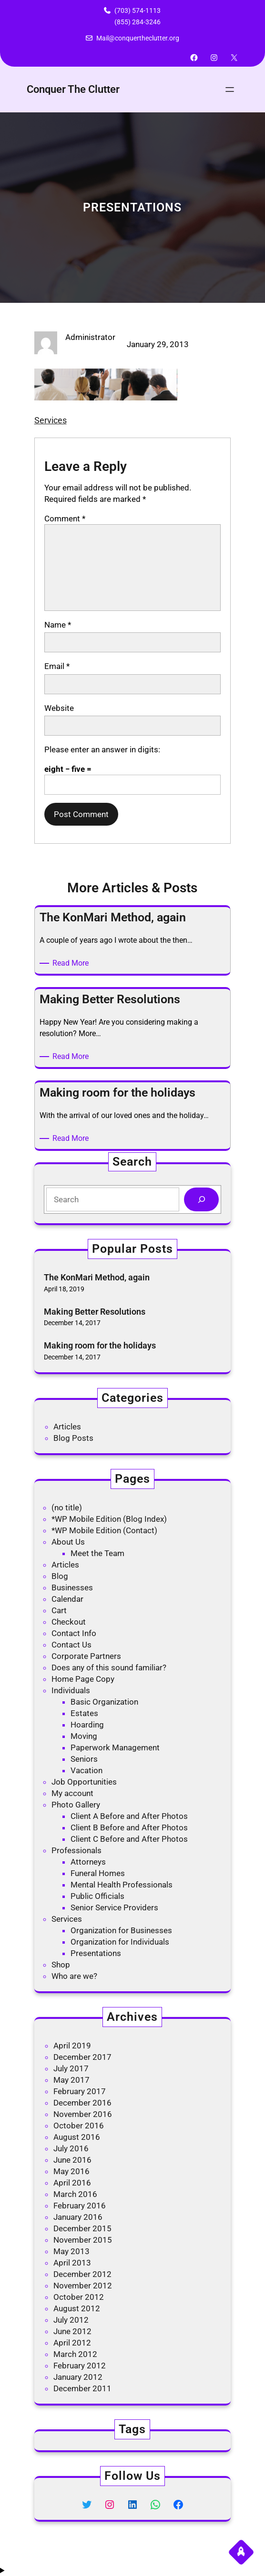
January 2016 (77, 2217)
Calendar (67, 1599)
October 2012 (78, 2297)
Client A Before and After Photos (129, 1816)
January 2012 (77, 2377)
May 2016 (71, 2171)
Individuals (70, 1690)
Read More (72, 963)
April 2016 (72, 2182)
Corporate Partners (86, 1656)
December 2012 (82, 2274)
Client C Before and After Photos (129, 1839)
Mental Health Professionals (122, 1884)
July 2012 (71, 2320)
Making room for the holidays (100, 1345)
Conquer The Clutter (73, 89)
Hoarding (87, 1724)
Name (57, 624)
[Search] (201, 1200)
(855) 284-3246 (137, 22)
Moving (84, 1736)
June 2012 (72, 2331)
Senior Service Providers (114, 1907)
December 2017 (82, 2057)
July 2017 (71, 2068)
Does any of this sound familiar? (108, 1667)
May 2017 (71, 2080)
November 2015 (82, 2240)
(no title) (66, 1507)
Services (50, 420)
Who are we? (74, 1976)
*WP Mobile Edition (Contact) (104, 1530)
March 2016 (75, 2194)
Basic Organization (104, 1702)
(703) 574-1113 (137, 10)
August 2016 (76, 2137)
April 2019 (72, 2045)
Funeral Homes (98, 1873)
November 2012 (82, 2285)
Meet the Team (97, 1553)
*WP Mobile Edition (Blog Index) (109, 1519)
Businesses (72, 1587)
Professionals (76, 1850)
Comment (64, 518)
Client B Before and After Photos (129, 1827)
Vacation (86, 1770)
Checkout (68, 1622)
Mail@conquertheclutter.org (137, 38)
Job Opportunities (84, 1782)
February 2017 (79, 2091)
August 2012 (76, 2308)
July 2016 (71, 2148)
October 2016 (78, 2125)
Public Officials (97, 1896)
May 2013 (71, 2251)
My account (72, 1793)
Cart (59, 1610)
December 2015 (82, 2228)
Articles (67, 1426)
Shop (60, 1964)
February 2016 (79, 2205)
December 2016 (82, 2102)
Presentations (96, 1953)
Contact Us (71, 1644)
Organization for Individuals (120, 1942)
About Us (68, 1542)
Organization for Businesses (121, 1930)
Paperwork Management (115, 1747)
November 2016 (82, 2114)
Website (59, 708)
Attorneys (88, 1862)
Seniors (84, 1759)
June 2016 (72, 2160)
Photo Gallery (75, 1804)
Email (57, 666)
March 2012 (75, 2354)
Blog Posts (73, 1438)
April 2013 (72, 2262)
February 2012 (79, 2365)
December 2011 (82, 2388)
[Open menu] (229, 89)
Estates (84, 1713)
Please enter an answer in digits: (102, 749)
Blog (59, 1576)
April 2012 (72, 2342)
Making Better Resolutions (94, 1312)
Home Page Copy (82, 1679)
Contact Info (73, 1633)
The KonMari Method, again (97, 1277)
